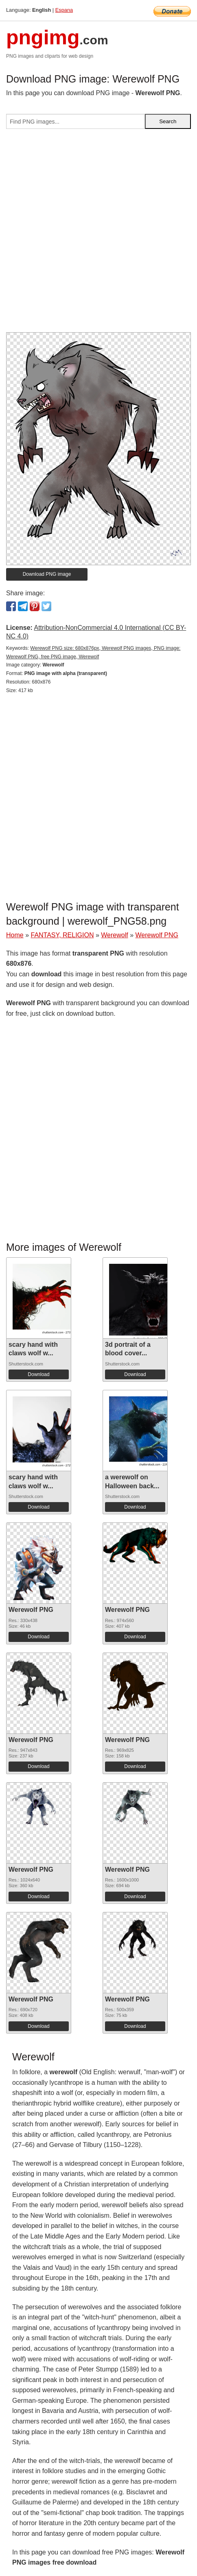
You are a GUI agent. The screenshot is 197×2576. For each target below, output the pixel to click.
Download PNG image (47, 574)
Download (38, 1374)
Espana (64, 10)
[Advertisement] (98, 233)
